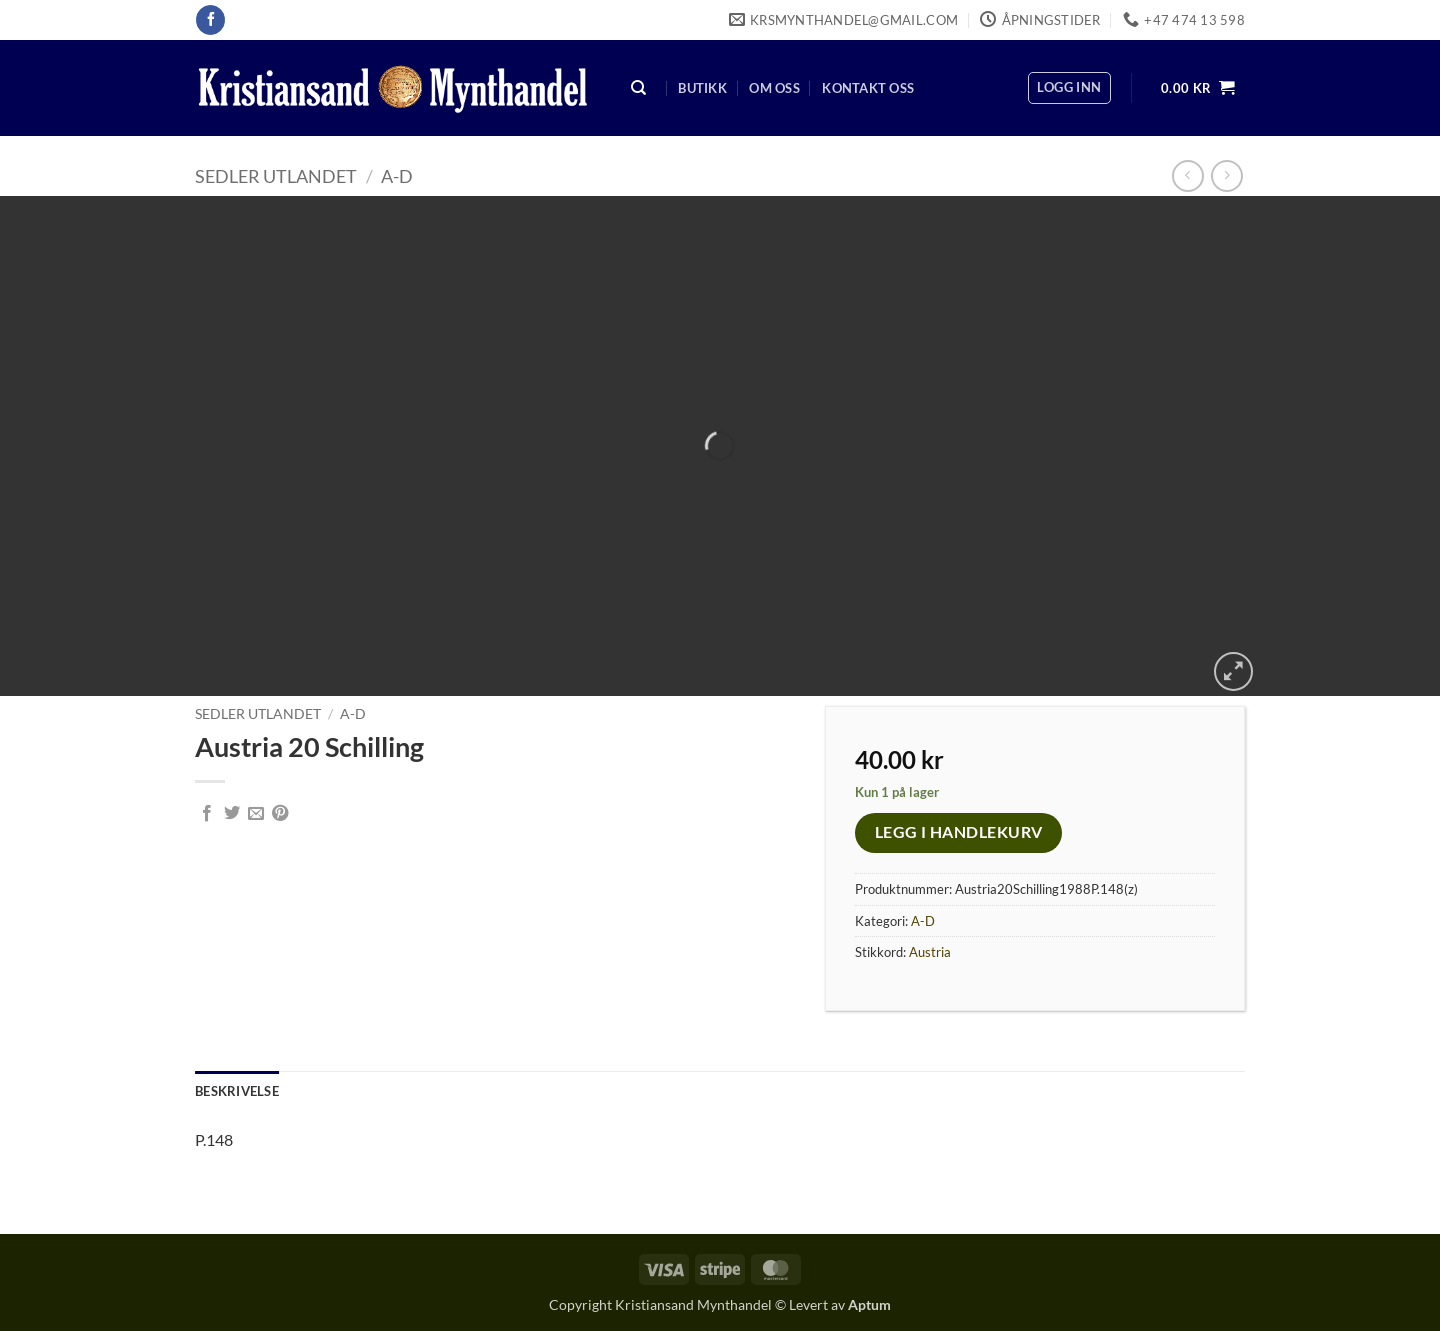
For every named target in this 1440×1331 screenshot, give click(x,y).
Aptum (869, 1304)
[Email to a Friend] (256, 814)
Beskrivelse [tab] (237, 1091)
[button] (1069, 88)
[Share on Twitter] (232, 814)
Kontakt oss (868, 88)
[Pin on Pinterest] (280, 814)
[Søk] (639, 88)
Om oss (774, 88)
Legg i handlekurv (959, 832)
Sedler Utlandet (276, 176)
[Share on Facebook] (207, 814)
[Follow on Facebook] (210, 20)
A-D (397, 176)
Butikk (702, 88)
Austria (930, 952)
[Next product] (1187, 175)
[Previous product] (1226, 175)
